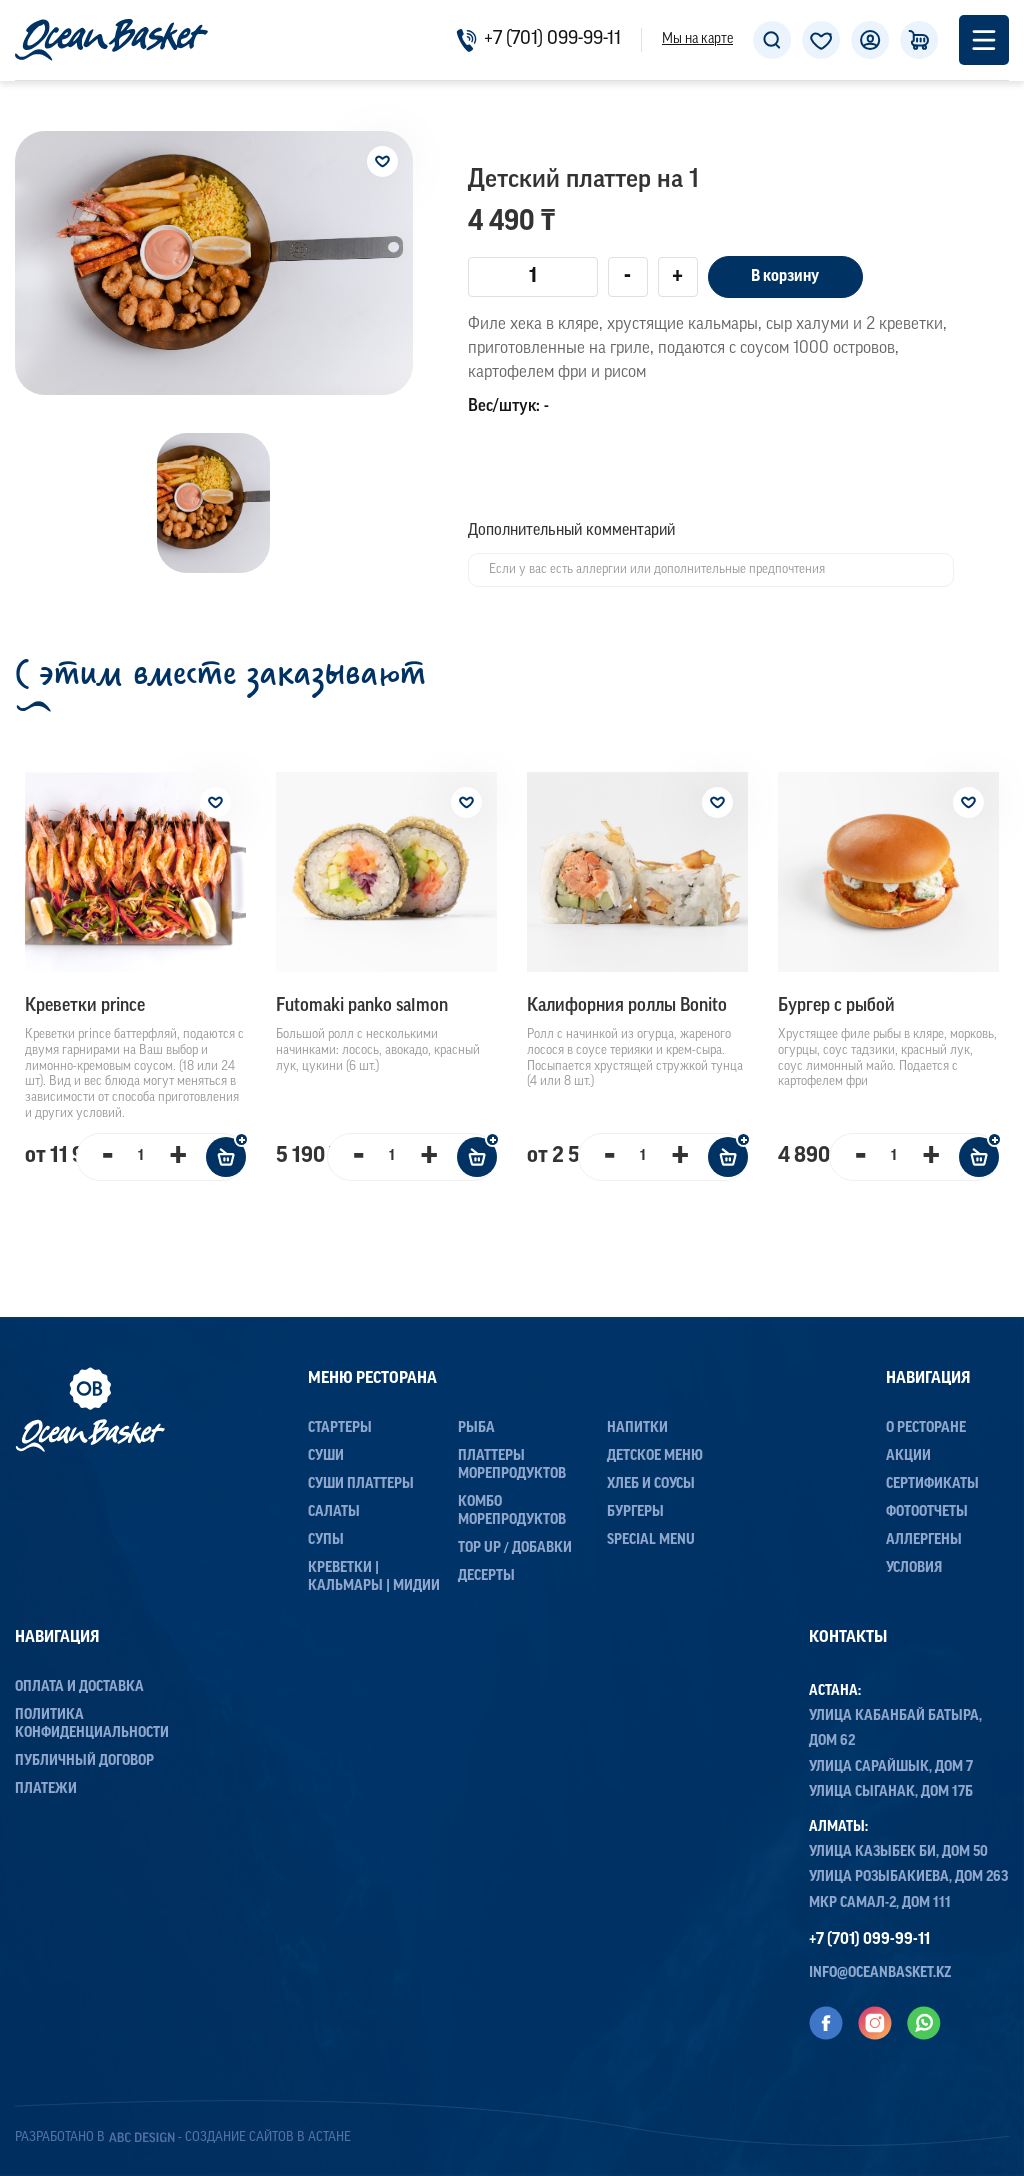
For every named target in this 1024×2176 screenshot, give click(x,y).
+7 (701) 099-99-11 (538, 40)
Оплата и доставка (79, 1687)
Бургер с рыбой (836, 1006)
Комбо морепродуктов (512, 1511)
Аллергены (924, 1540)
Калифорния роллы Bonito (627, 1006)
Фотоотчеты (927, 1512)
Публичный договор (84, 1761)
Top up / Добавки (515, 1548)
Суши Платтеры (361, 1484)
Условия (914, 1568)
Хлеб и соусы (651, 1484)
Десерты (486, 1576)
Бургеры (635, 1512)
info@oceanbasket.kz (880, 1973)
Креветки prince (85, 1006)
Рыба (476, 1428)
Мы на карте (697, 40)
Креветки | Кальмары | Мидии (374, 1577)
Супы (326, 1540)
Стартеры (340, 1428)
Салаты (334, 1512)
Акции (908, 1456)
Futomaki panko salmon (362, 1006)
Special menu (651, 1540)
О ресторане (926, 1428)
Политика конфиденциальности (92, 1724)
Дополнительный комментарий (571, 531)
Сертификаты (932, 1484)
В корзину (785, 277)
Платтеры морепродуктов (512, 1465)
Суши (326, 1456)
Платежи (46, 1789)
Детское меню (655, 1456)
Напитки (637, 1428)
